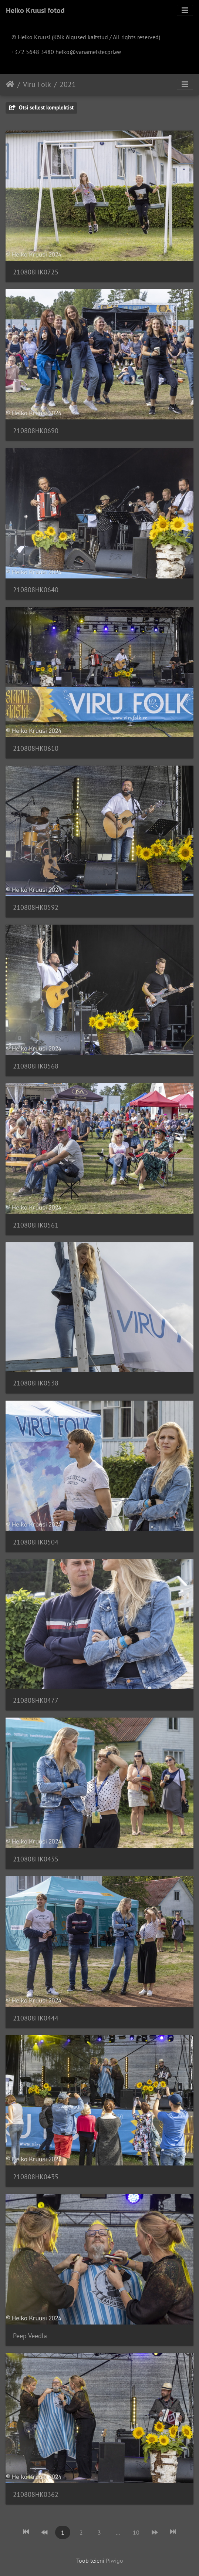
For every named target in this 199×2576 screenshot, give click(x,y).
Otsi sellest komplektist (41, 107)
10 (136, 2532)
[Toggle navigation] (185, 10)
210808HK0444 (35, 2018)
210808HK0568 (35, 1066)
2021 (68, 84)
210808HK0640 (35, 590)
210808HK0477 (35, 1700)
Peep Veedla (30, 2336)
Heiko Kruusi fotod (35, 10)
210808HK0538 (35, 1383)
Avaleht (10, 84)
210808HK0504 (35, 1542)
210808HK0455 (35, 1859)
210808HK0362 (35, 2494)
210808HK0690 (35, 431)
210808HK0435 (35, 2177)
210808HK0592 (35, 907)
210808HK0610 (35, 748)
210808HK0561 (35, 1225)
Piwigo (114, 2560)
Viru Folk (37, 84)
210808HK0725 (35, 272)
